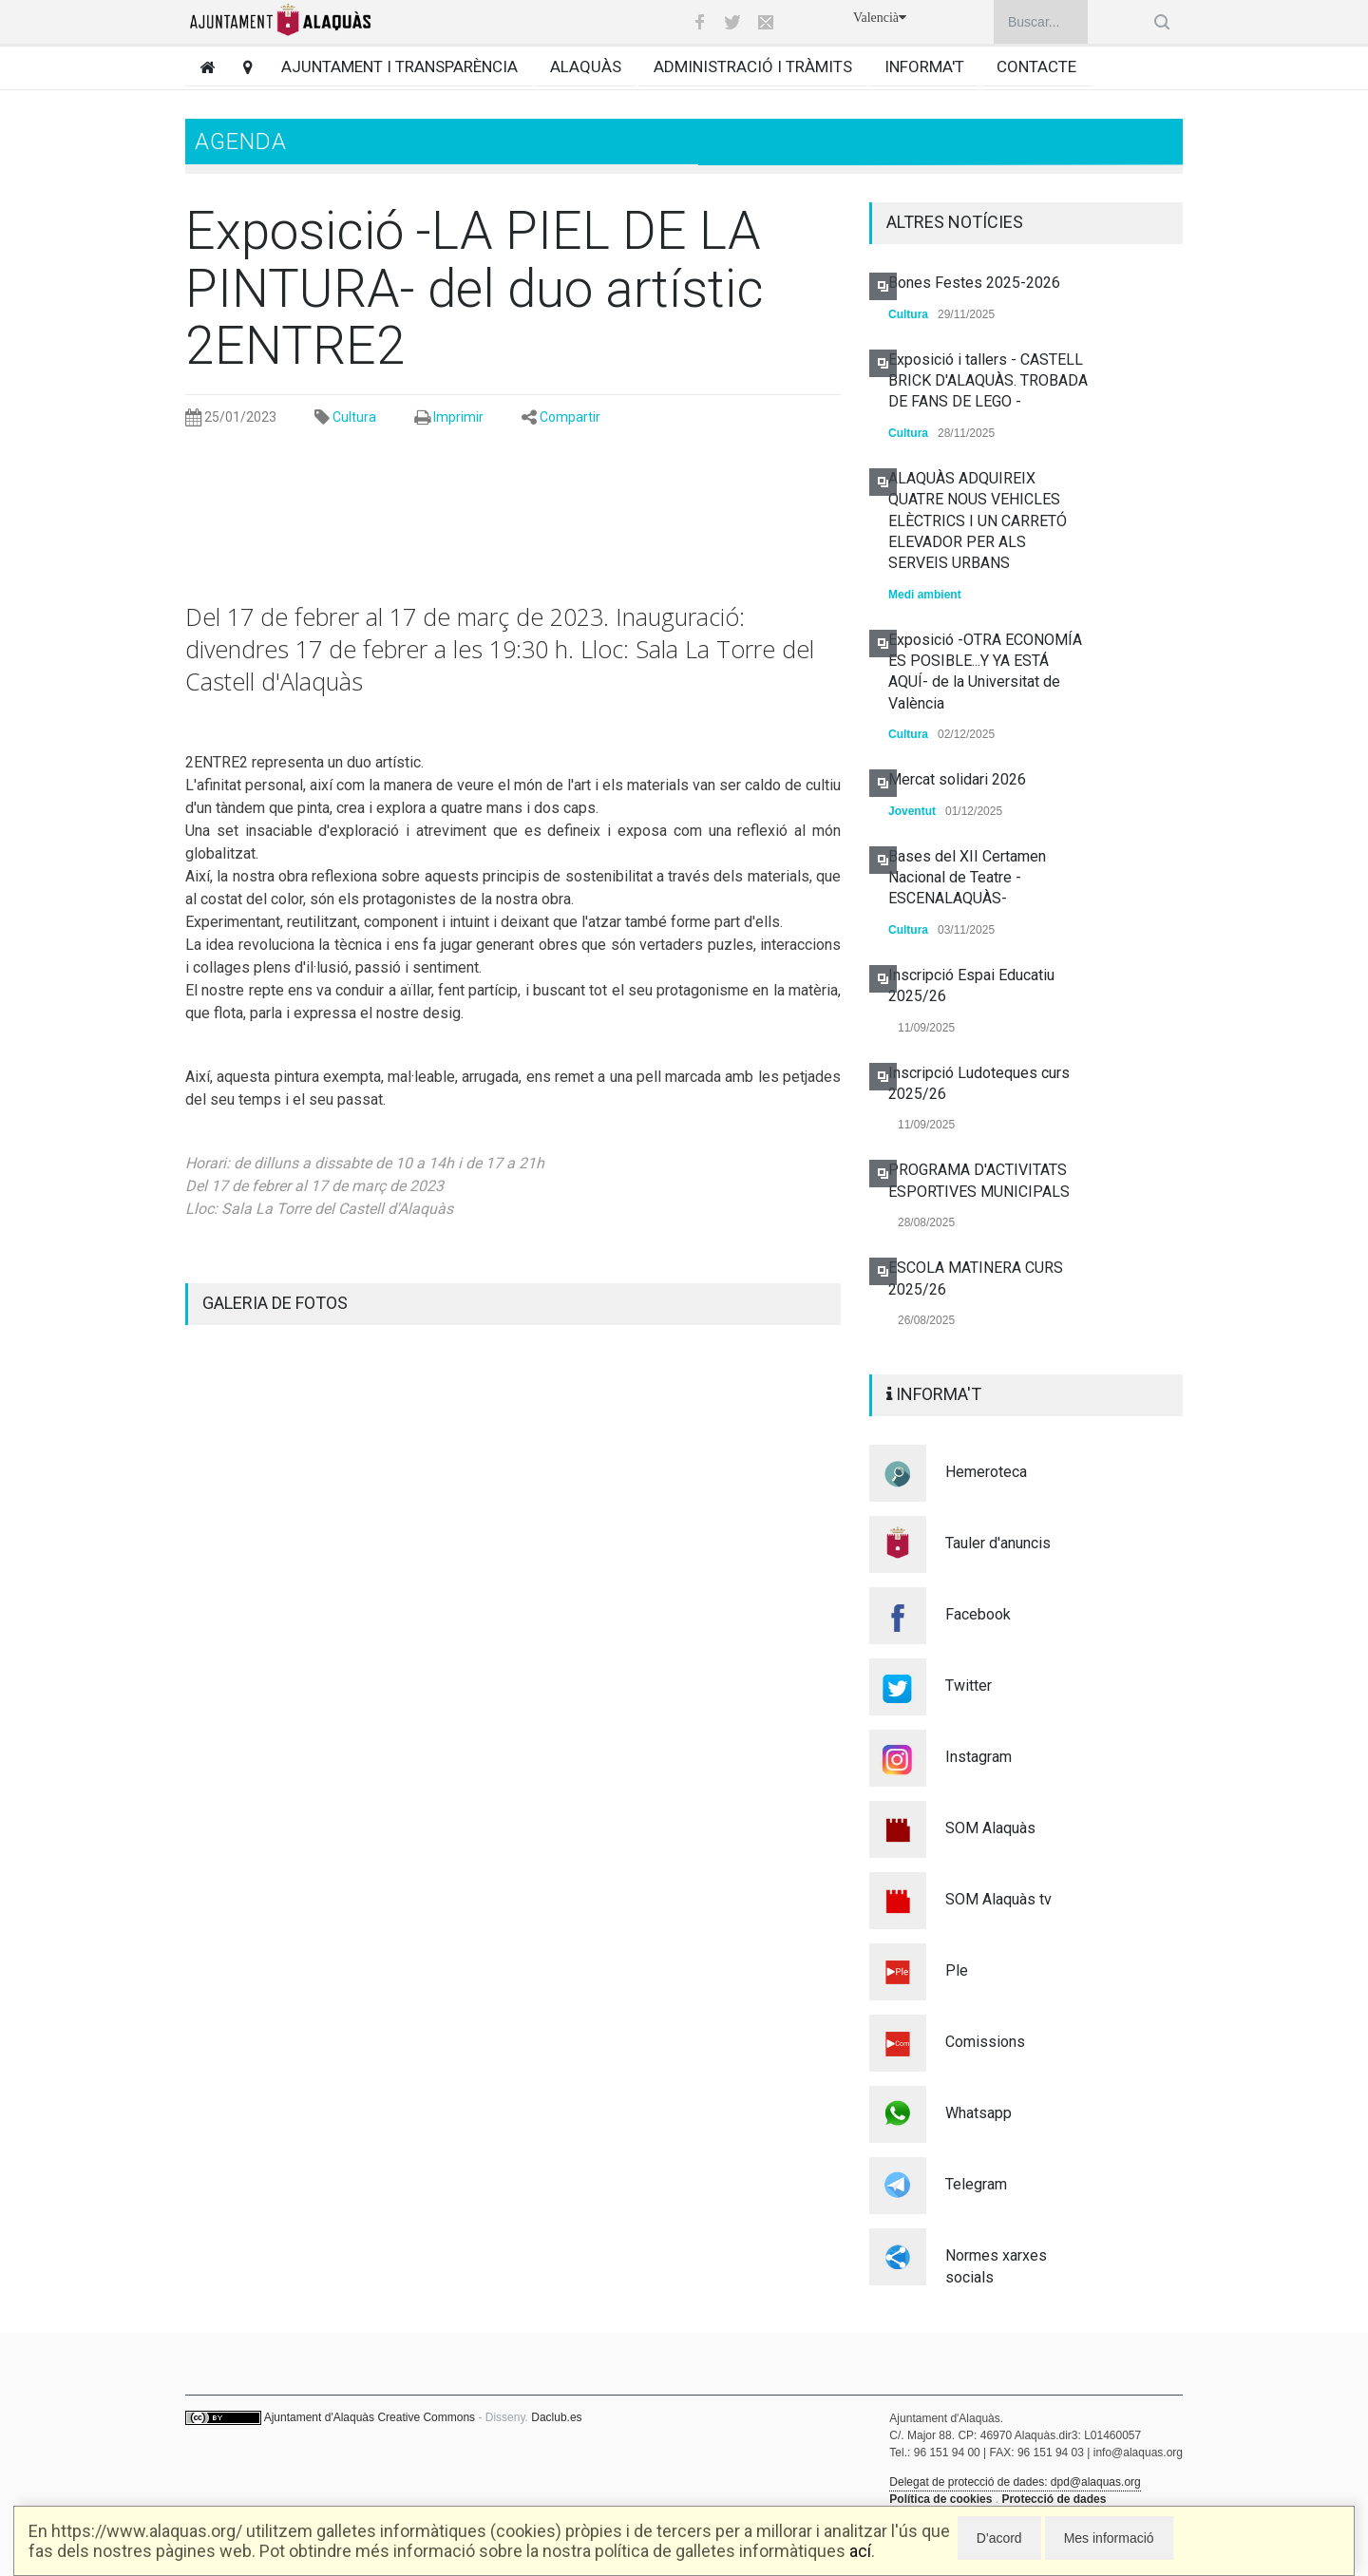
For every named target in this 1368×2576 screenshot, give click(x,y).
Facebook (978, 1614)
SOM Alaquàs (990, 1828)
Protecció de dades (1053, 2499)
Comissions (985, 2042)
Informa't (924, 66)
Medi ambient (924, 594)
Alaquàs (585, 66)
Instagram (978, 1757)
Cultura (354, 417)
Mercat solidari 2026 (957, 779)
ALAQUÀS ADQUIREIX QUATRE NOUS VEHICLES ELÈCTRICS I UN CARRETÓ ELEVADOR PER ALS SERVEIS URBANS (977, 521)
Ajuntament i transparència (399, 66)
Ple (956, 1970)
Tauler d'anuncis (998, 1543)
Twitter (968, 1685)
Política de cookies (940, 2499)
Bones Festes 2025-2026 (974, 283)
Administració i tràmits (753, 66)
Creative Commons (426, 2417)
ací (860, 2551)
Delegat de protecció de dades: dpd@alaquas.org (1014, 2482)
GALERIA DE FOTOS (275, 1303)
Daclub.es (556, 2417)
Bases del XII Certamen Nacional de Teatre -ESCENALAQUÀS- (967, 877)
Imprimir (458, 417)
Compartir (570, 417)
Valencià (879, 17)
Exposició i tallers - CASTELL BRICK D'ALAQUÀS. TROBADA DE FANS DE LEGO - (988, 380)
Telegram (976, 2184)
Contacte (1036, 66)
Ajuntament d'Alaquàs (319, 2417)
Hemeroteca (986, 1472)
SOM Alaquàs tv (998, 1899)
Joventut (912, 811)
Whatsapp (978, 2113)
